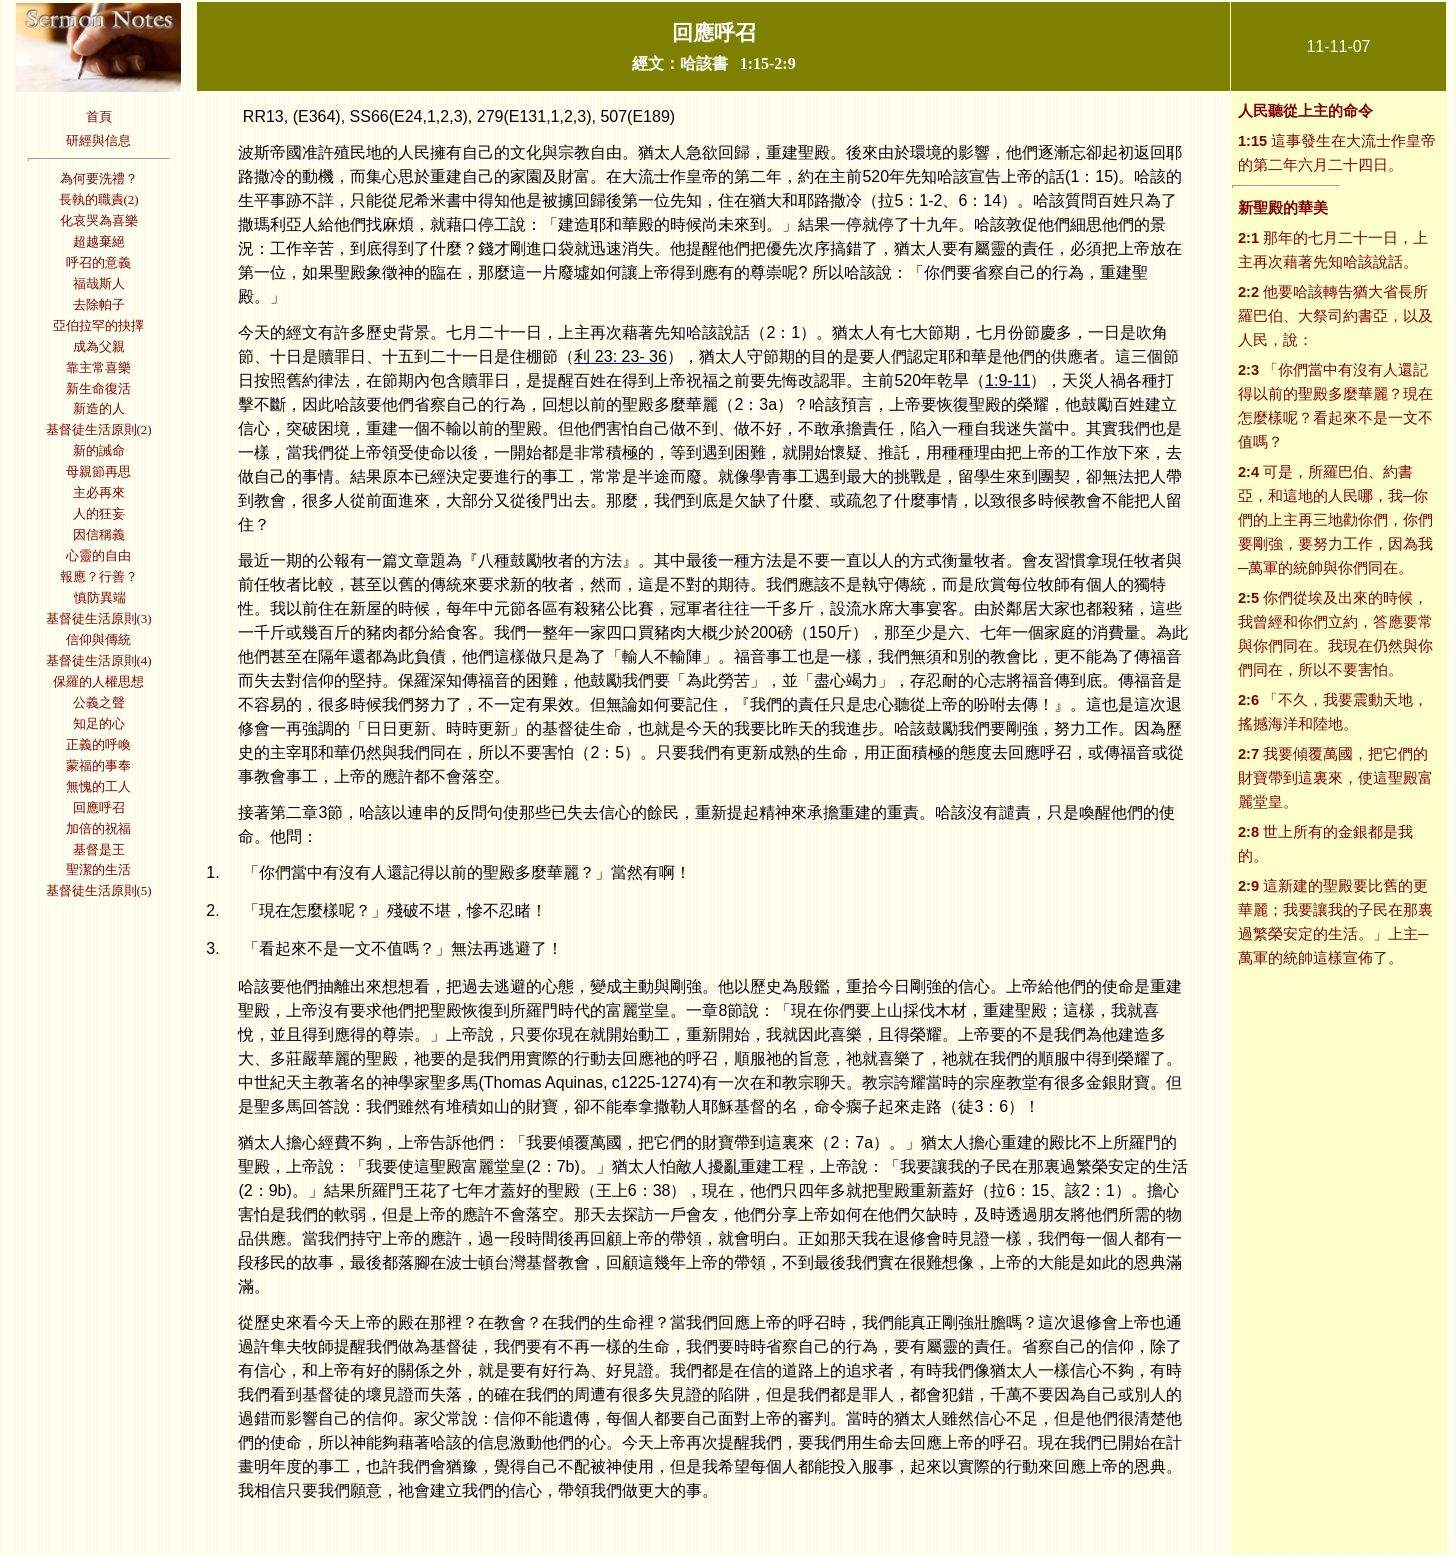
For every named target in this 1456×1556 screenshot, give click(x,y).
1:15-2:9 (768, 63)
